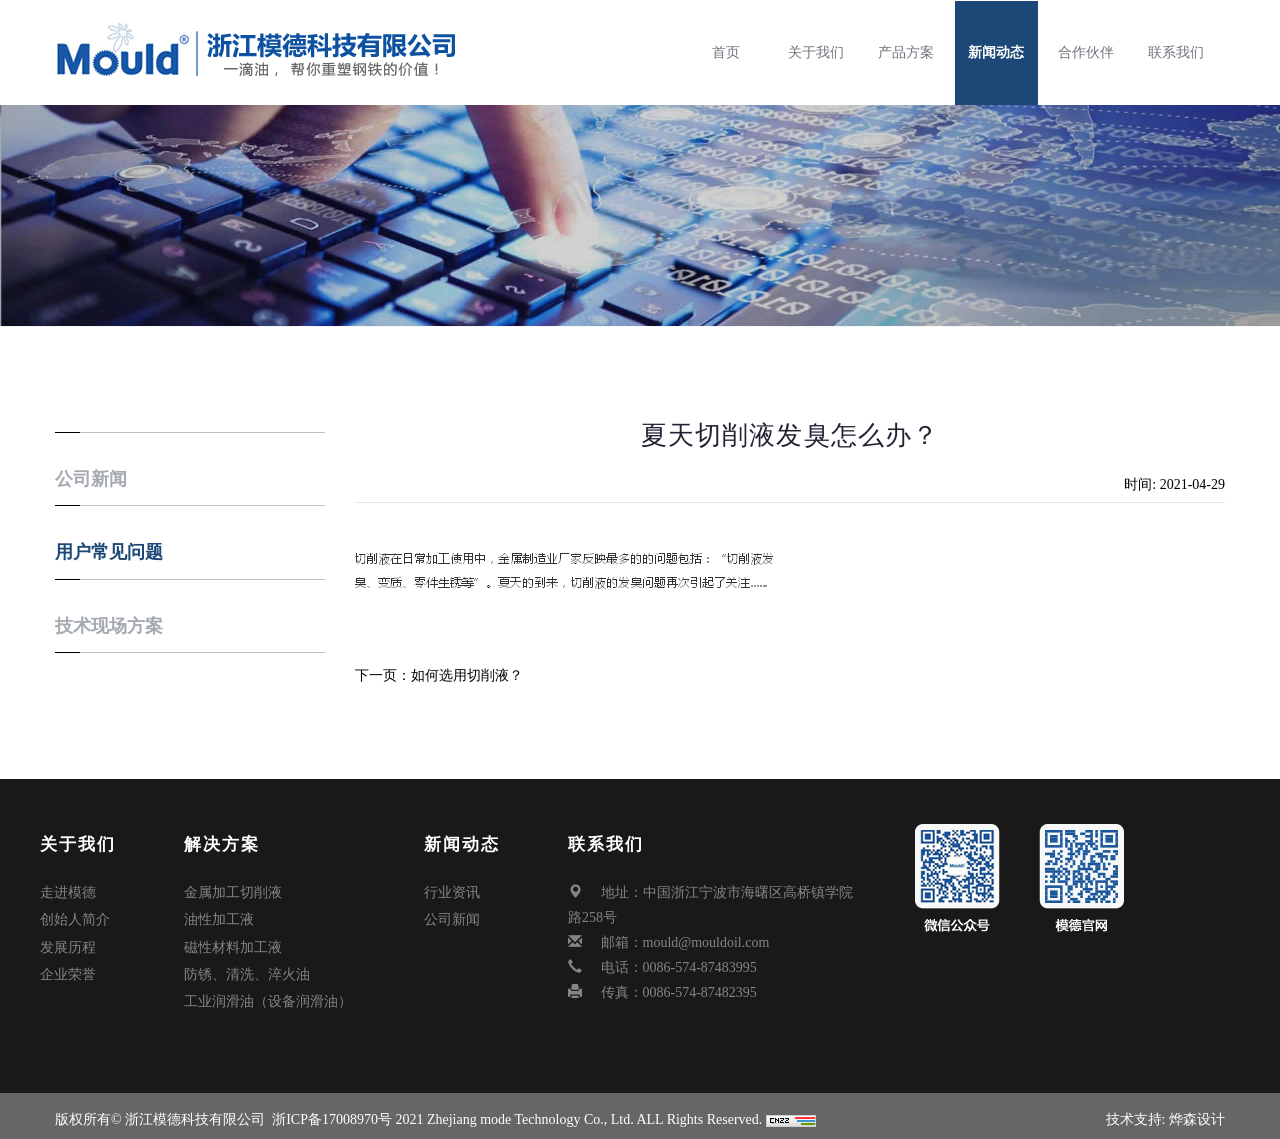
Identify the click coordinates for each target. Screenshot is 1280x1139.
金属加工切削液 (233, 892)
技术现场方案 (109, 626)
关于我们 (822, 52)
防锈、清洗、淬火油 (247, 967)
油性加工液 (219, 917)
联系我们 (1182, 52)
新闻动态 (1002, 52)
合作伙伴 (1092, 52)
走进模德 (68, 892)
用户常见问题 (109, 552)
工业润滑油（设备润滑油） (268, 992)
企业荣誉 (68, 967)
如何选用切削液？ (467, 675)
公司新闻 (91, 479)
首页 (732, 52)
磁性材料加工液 (233, 942)
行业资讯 (452, 892)
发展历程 (68, 942)
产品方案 (912, 52)
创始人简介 (75, 917)
